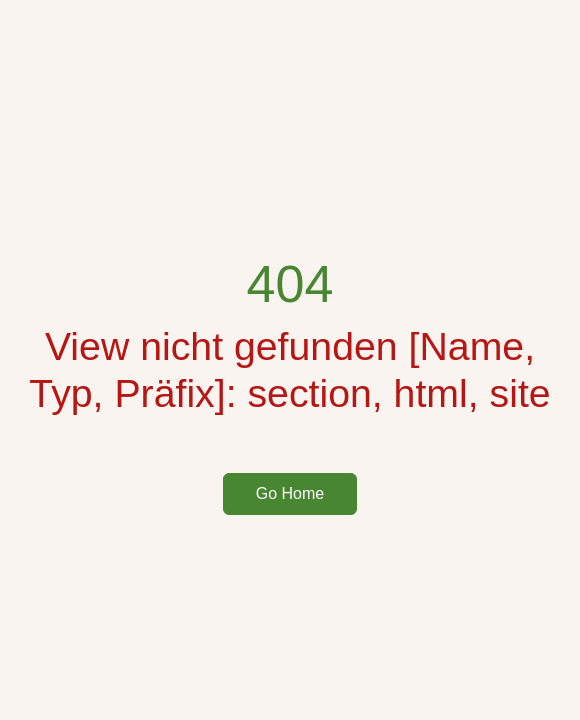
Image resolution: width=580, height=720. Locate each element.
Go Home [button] (290, 493)
